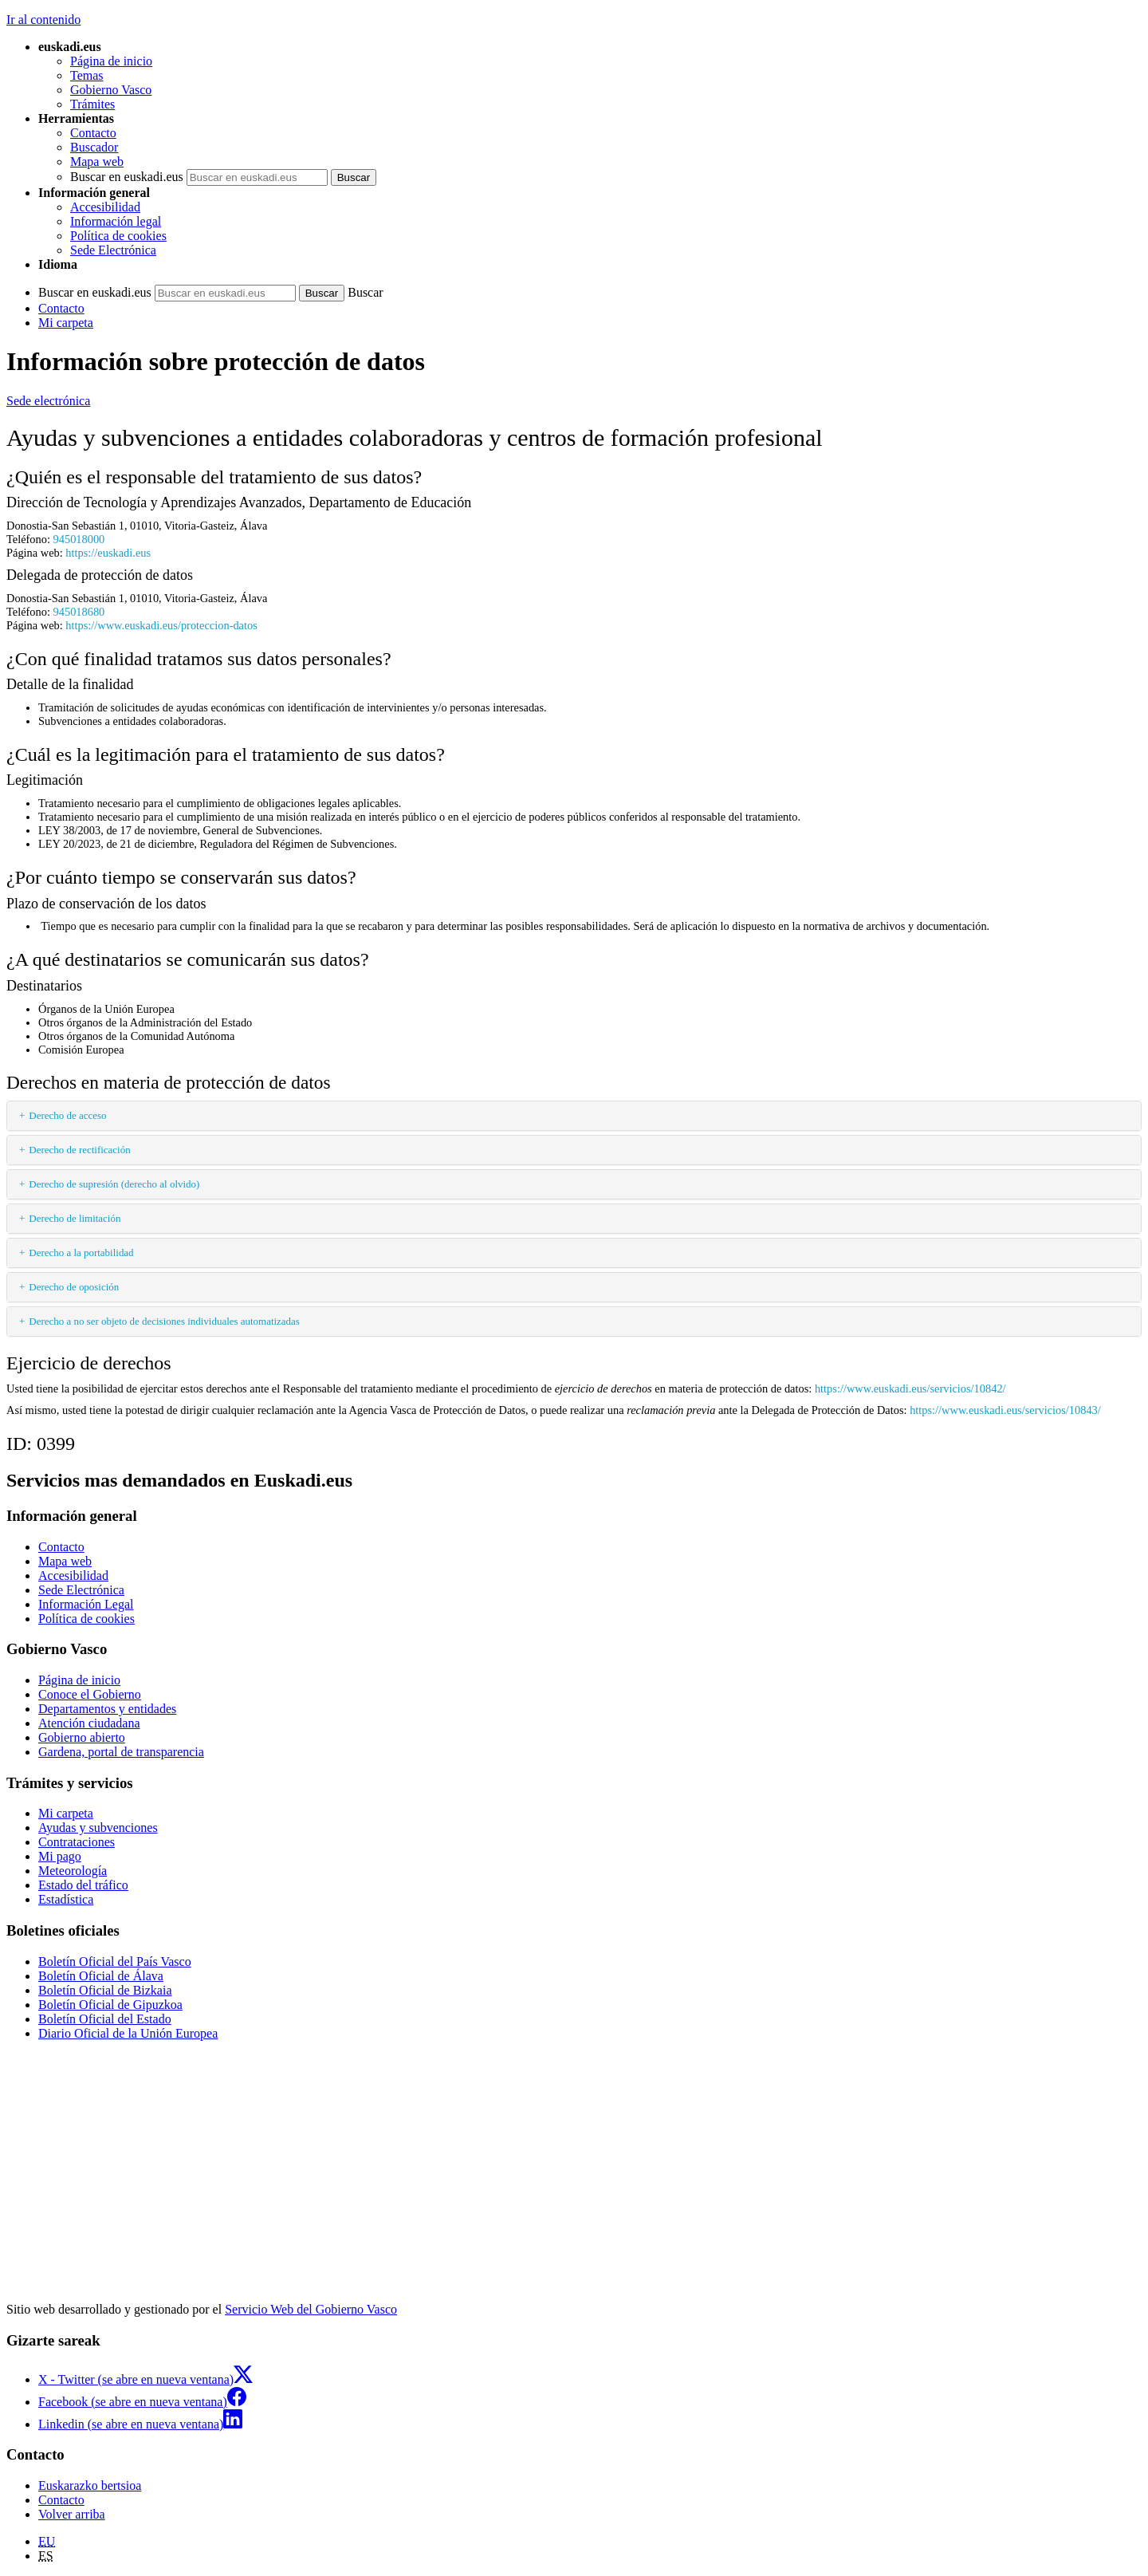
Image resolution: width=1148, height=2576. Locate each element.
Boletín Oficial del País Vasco (114, 1961)
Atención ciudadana (89, 1723)
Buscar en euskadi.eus (126, 176)
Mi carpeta (65, 322)
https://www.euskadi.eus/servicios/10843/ (1005, 1410)
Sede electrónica (48, 401)
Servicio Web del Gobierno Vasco (311, 2309)
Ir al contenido (43, 19)
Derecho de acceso (67, 1115)
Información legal (115, 221)
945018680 (79, 611)
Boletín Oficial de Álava (100, 1976)
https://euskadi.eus (108, 552)
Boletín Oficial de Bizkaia (105, 1990)
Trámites (92, 104)
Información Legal (86, 1604)
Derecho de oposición (74, 1287)
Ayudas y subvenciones (98, 1827)
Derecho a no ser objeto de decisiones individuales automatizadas (164, 1321)
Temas (87, 75)
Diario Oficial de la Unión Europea (128, 2033)
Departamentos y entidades (107, 1708)
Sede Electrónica (113, 250)
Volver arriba (71, 2514)
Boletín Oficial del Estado (104, 2019)
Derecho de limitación (74, 1218)
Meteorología (72, 1870)
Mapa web (97, 161)
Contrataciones (76, 1842)
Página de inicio (111, 61)
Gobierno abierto (81, 1737)
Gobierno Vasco (110, 90)
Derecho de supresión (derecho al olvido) (114, 1184)
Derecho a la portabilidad (81, 1252)
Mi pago (59, 1856)
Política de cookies (118, 235)
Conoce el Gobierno (89, 1694)
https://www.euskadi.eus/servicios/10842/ (910, 1388)
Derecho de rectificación (79, 1150)
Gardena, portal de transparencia (121, 1752)
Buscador (94, 147)
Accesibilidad (105, 207)
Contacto (93, 133)
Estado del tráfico (83, 1885)
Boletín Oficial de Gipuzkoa (110, 2004)
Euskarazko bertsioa (89, 2485)
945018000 (79, 539)
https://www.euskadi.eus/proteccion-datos (161, 625)
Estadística (65, 1899)
